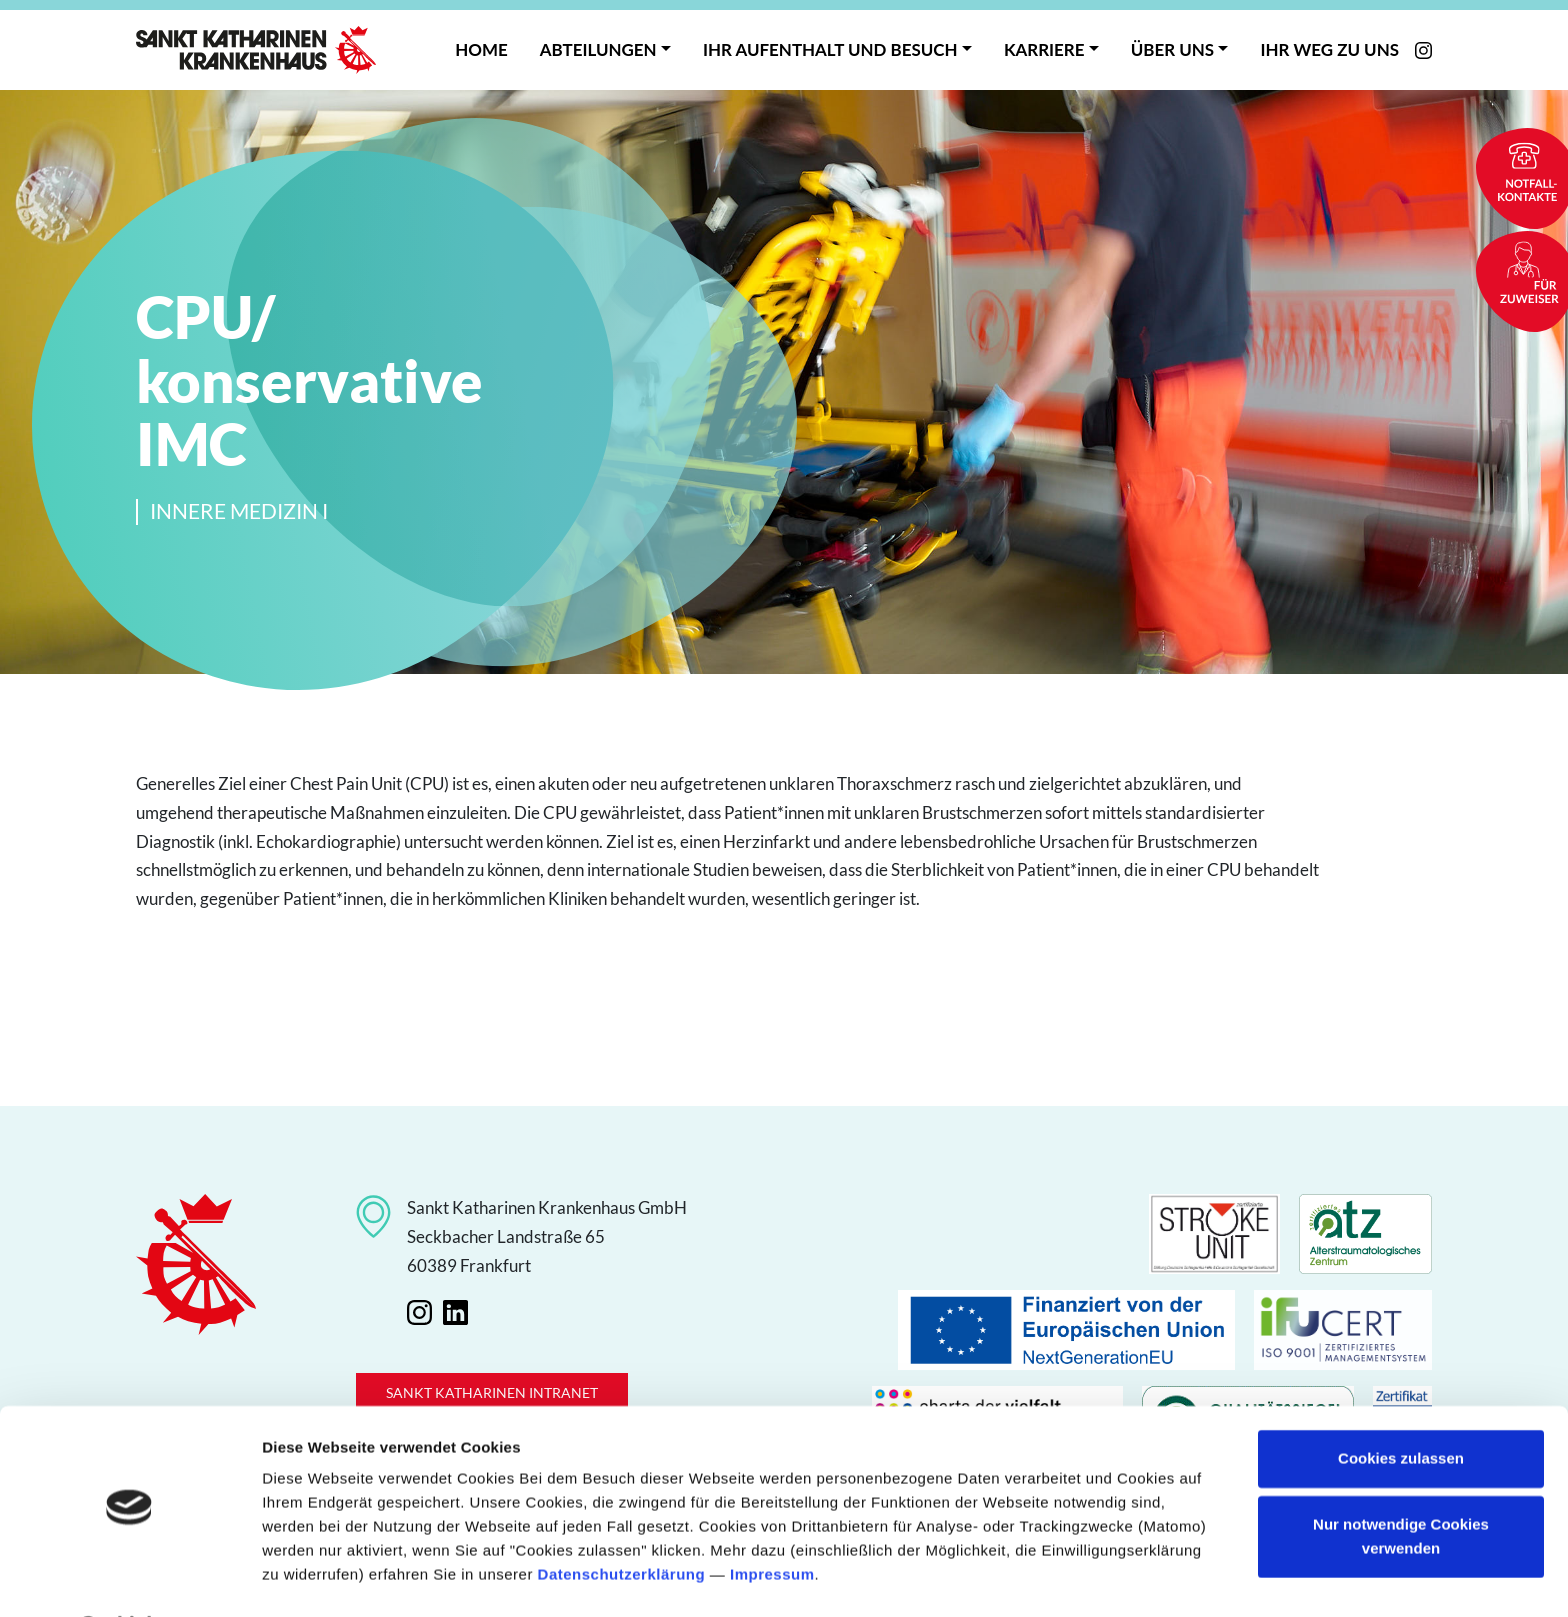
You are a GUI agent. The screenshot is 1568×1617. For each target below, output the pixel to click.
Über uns (1172, 49)
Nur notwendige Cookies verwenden (1401, 1483)
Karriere (1044, 49)
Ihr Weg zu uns (1329, 49)
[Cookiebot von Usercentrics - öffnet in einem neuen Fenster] (129, 1578)
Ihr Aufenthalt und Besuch (830, 49)
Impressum (772, 1522)
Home (481, 49)
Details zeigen (312, 1577)
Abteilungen (598, 49)
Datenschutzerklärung (622, 1522)
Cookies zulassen (1401, 1406)
